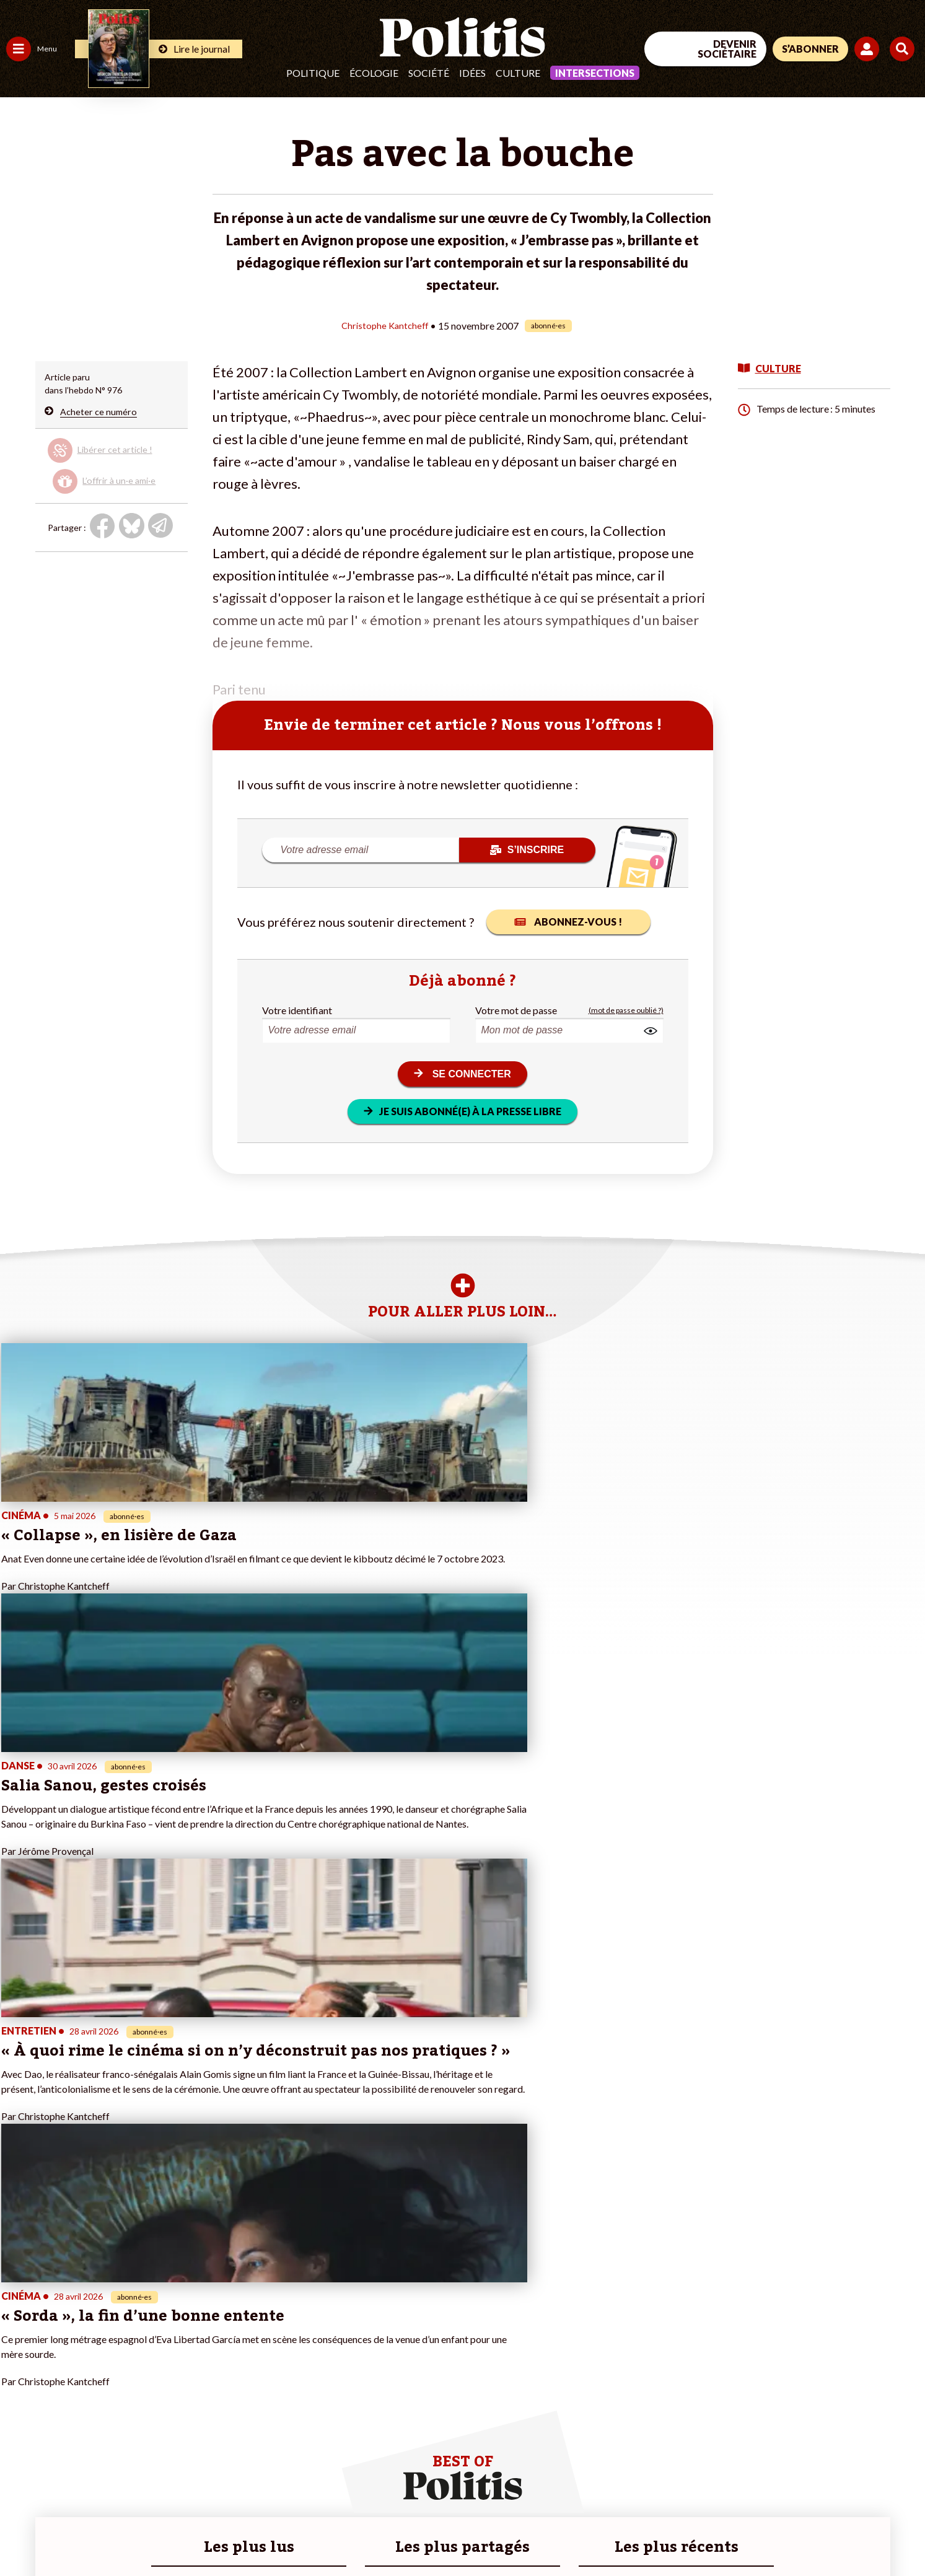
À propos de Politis (141, 2404)
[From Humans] (782, 2503)
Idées (472, 73)
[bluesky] (806, 2474)
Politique (313, 73)
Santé (63, 2365)
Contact (23, 2533)
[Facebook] (768, 2474)
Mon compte (129, 2417)
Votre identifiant (297, 1009)
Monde (19, 2404)
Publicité (455, 2533)
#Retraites (223, 2365)
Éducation (71, 2352)
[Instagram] (884, 2474)
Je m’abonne (128, 2365)
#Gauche (220, 2352)
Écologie (373, 73)
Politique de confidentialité (366, 2533)
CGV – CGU (271, 2533)
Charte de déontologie (185, 2533)
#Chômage (224, 2378)
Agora (18, 2326)
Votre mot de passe (516, 1009)
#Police (217, 2339)
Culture (518, 73)
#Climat (217, 2326)
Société (428, 73)
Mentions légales (89, 2533)
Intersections (594, 73)
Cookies (504, 2533)
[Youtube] (845, 2474)
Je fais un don (131, 2339)
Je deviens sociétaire (145, 2352)
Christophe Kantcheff (385, 325)
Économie (71, 2339)
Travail (64, 2326)
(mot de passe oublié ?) (626, 1009)
